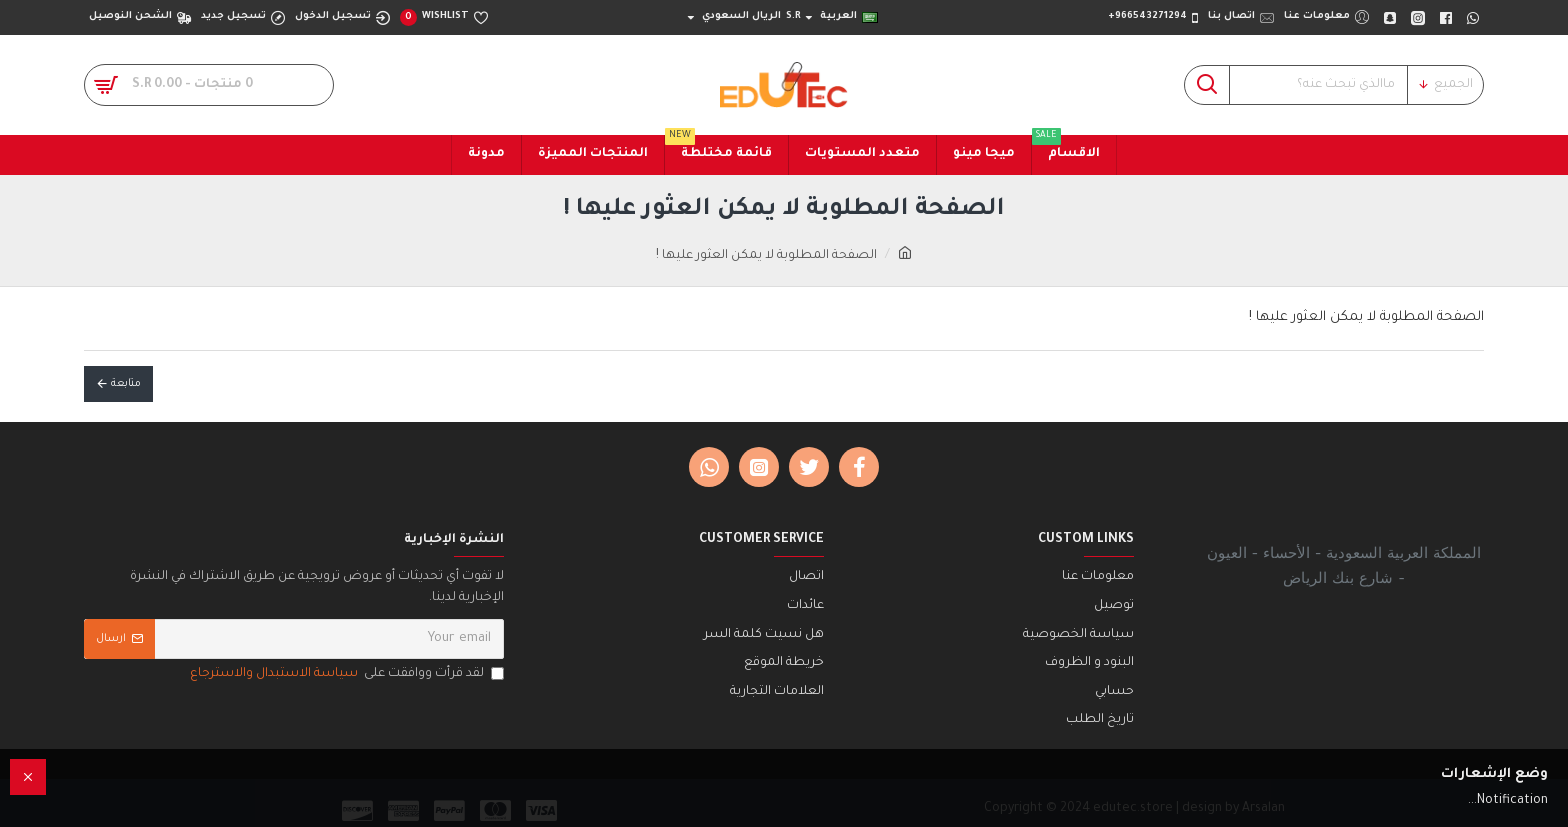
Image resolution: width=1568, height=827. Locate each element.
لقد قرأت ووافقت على (345, 674)
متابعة (126, 384)
